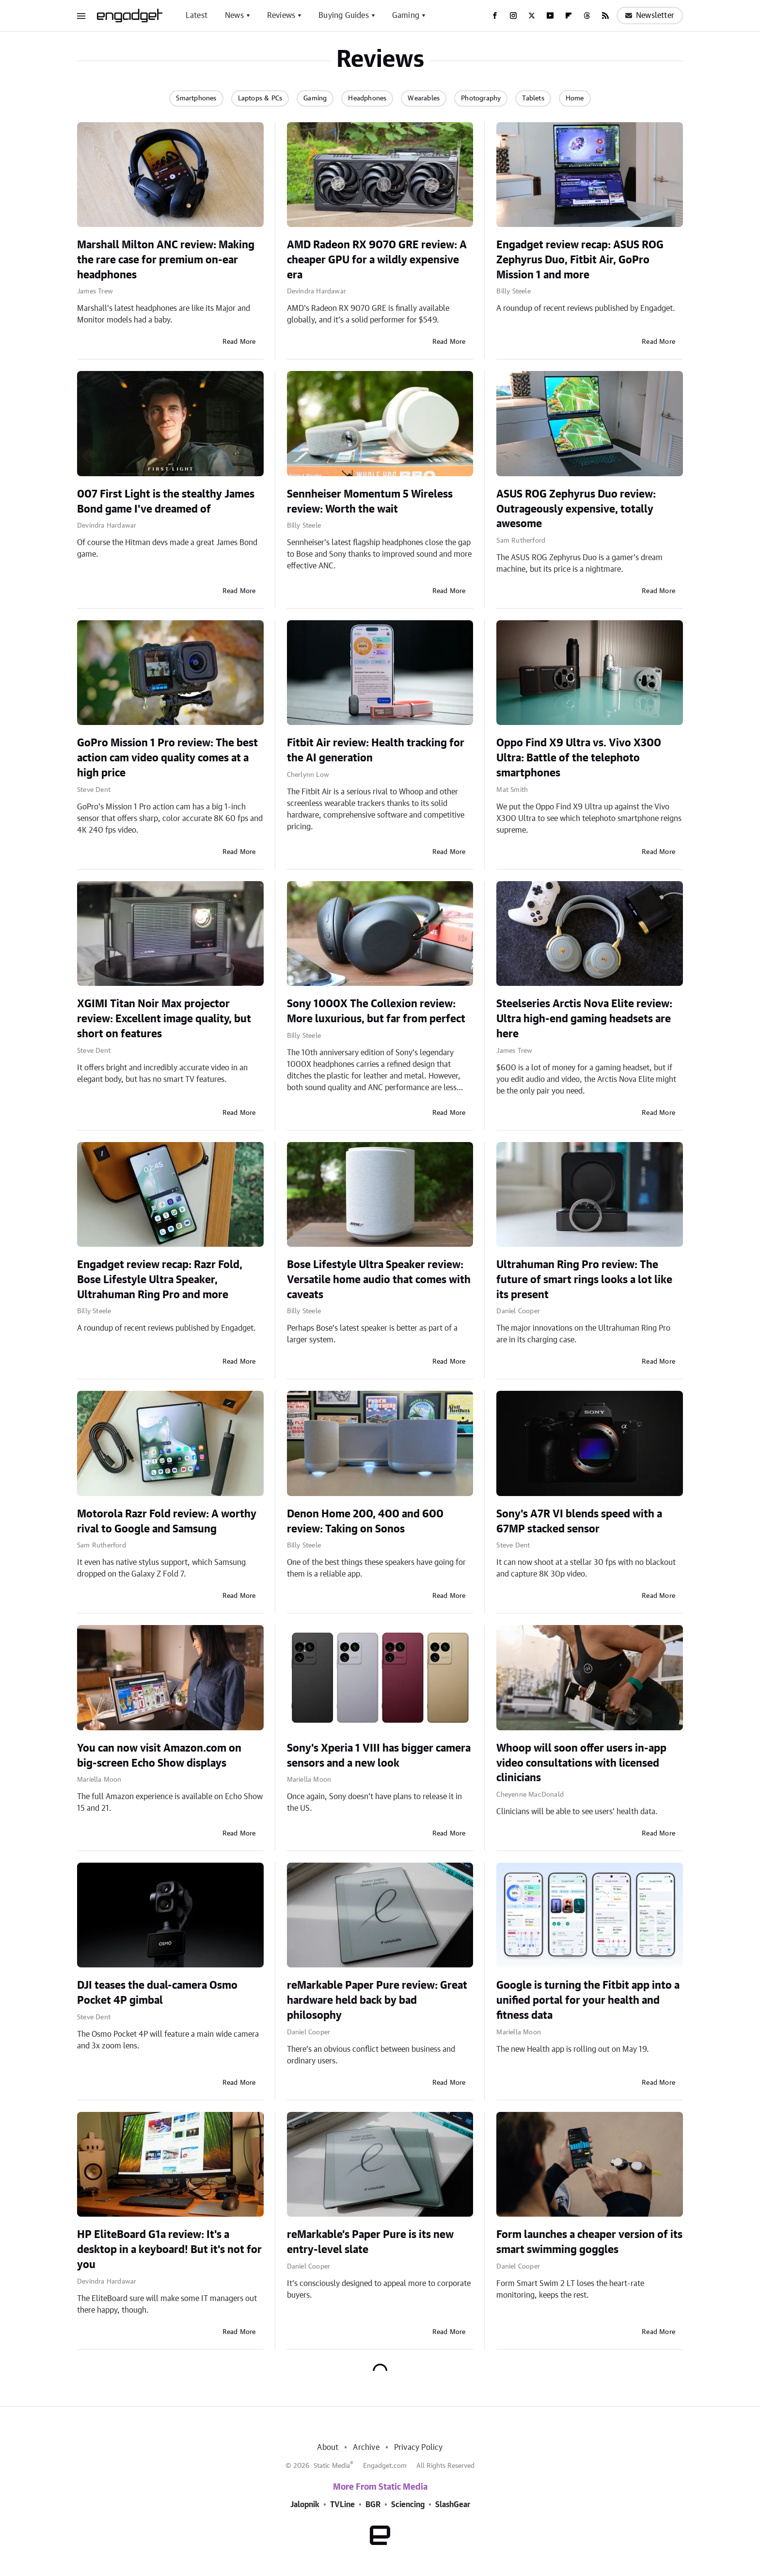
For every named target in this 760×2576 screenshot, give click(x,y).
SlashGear (452, 2505)
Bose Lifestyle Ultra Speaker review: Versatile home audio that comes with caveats (379, 1279)
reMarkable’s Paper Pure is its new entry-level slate (370, 2242)
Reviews (281, 15)
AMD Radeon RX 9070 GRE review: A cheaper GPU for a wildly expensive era (377, 260)
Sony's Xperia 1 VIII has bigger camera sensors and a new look (379, 1756)
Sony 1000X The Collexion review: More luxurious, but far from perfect (376, 1011)
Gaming (405, 15)
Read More (239, 341)
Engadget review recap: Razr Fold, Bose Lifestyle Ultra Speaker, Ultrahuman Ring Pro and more (159, 1279)
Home (575, 98)
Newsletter (649, 15)
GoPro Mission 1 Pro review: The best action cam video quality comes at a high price (167, 758)
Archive (366, 2447)
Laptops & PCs (260, 98)
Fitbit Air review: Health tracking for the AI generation (375, 750)
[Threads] (587, 15)
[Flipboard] (568, 15)
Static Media (332, 2466)
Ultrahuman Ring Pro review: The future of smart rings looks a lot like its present (584, 1279)
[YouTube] (550, 15)
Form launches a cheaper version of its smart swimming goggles (589, 2242)
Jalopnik (304, 2505)
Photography (481, 98)
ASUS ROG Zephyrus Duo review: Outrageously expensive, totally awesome (576, 509)
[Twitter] (531, 15)
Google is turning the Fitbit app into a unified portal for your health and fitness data (588, 2000)
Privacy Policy (418, 2447)
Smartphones (196, 98)
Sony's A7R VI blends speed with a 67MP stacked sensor (579, 1521)
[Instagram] (513, 15)
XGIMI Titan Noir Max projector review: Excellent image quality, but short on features (164, 1018)
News (234, 15)
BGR (372, 2505)
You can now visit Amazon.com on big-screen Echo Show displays (159, 1756)
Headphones (367, 98)
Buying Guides (343, 15)
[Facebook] (495, 15)
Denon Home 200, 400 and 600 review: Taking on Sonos (365, 1521)
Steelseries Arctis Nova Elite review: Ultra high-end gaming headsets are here (584, 1018)
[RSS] (605, 15)
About (327, 2447)
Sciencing (408, 2505)
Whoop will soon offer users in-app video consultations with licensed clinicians (581, 1763)
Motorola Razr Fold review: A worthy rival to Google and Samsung (166, 1521)
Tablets (533, 98)
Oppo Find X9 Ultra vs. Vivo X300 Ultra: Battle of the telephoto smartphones (578, 758)
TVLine (342, 2505)
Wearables (424, 98)
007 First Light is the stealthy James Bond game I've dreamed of (165, 502)
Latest (196, 15)
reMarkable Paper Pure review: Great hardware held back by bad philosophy (377, 2000)
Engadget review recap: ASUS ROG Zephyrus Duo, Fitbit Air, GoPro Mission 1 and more (580, 260)
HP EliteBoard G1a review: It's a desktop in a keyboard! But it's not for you (169, 2249)
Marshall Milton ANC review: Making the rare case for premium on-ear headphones (165, 260)
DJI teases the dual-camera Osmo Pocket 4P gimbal (157, 1993)
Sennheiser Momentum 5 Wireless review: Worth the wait (370, 502)
